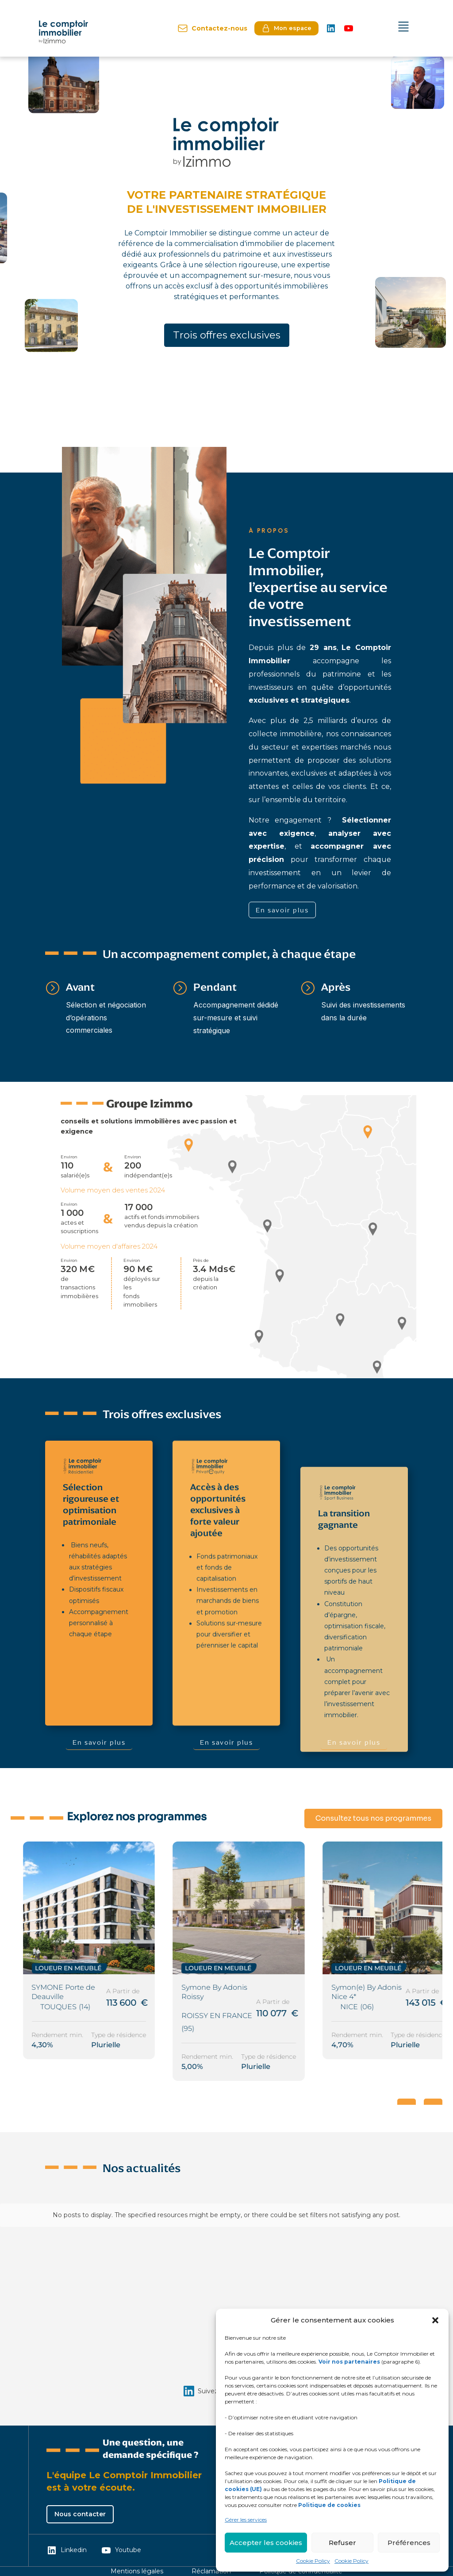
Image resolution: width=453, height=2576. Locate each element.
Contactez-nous (212, 28)
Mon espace (286, 28)
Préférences (409, 2542)
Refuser (342, 2542)
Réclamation (211, 2571)
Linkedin (66, 2550)
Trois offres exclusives (226, 335)
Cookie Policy (313, 2560)
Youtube (121, 2550)
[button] (435, 2320)
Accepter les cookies (266, 2542)
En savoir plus (282, 910)
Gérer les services (246, 2519)
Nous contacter (80, 2514)
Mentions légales (137, 2571)
